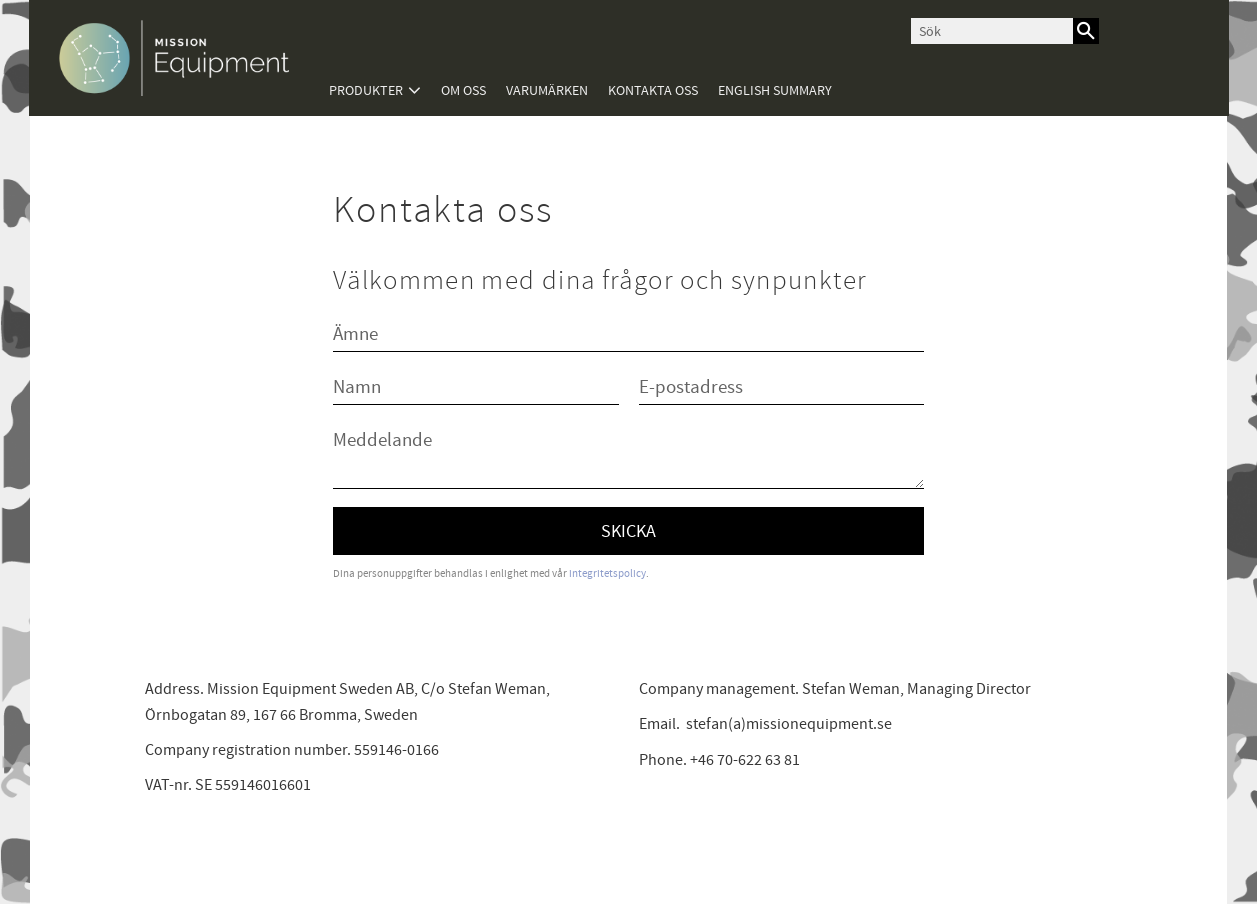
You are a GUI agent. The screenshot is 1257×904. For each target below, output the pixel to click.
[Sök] (1086, 31)
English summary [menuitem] (775, 90)
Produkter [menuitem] (366, 90)
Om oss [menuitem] (463, 90)
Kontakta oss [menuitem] (653, 90)
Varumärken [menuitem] (547, 90)
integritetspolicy (607, 573)
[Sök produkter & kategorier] (992, 31)
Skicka (628, 531)
